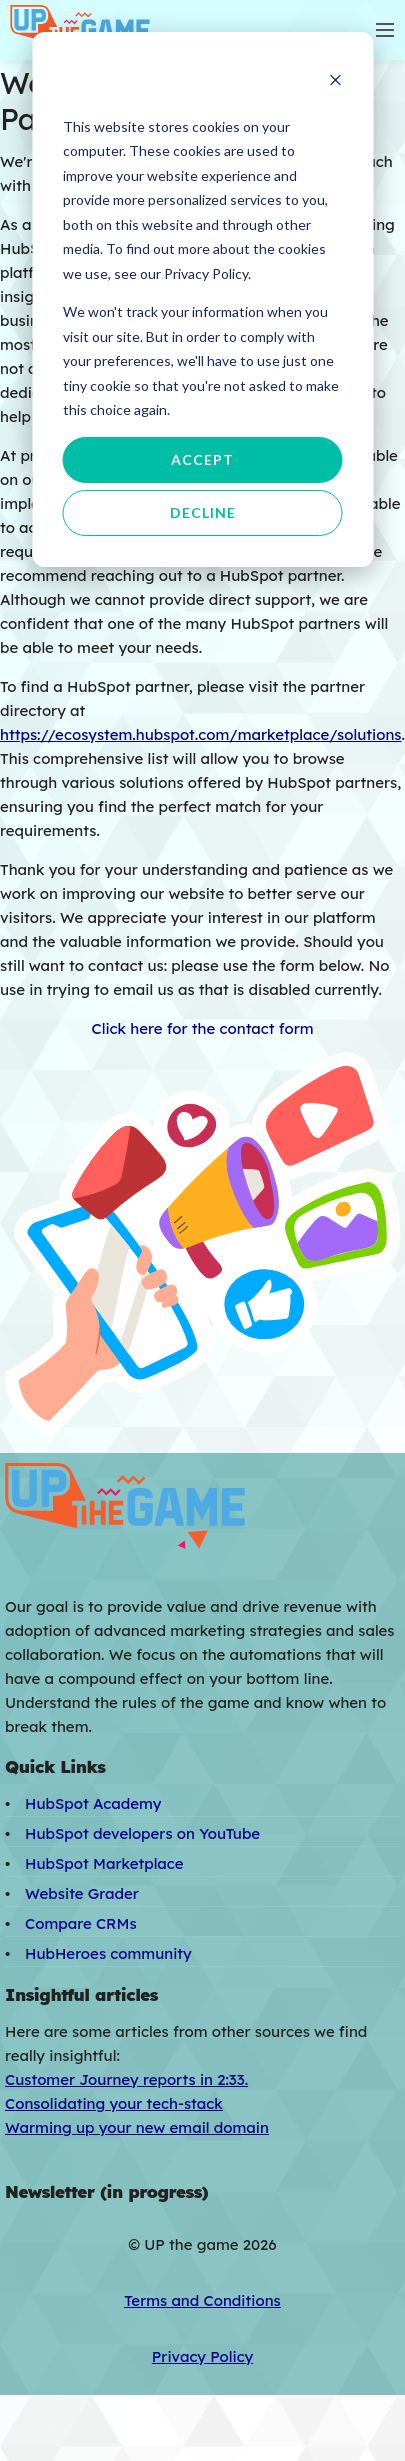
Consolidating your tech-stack (114, 2103)
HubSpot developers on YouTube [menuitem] (142, 1833)
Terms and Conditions (202, 2300)
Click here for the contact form (202, 1028)
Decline (203, 512)
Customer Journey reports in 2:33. (126, 2079)
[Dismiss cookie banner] (335, 82)
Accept (202, 459)
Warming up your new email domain (137, 2127)
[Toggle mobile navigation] (385, 30)
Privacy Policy (202, 2356)
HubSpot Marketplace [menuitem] (104, 1863)
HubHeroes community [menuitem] (108, 1953)
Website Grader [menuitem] (82, 1893)
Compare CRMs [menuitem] (81, 1923)
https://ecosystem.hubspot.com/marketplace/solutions (201, 734)
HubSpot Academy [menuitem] (93, 1803)
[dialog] (202, 299)
